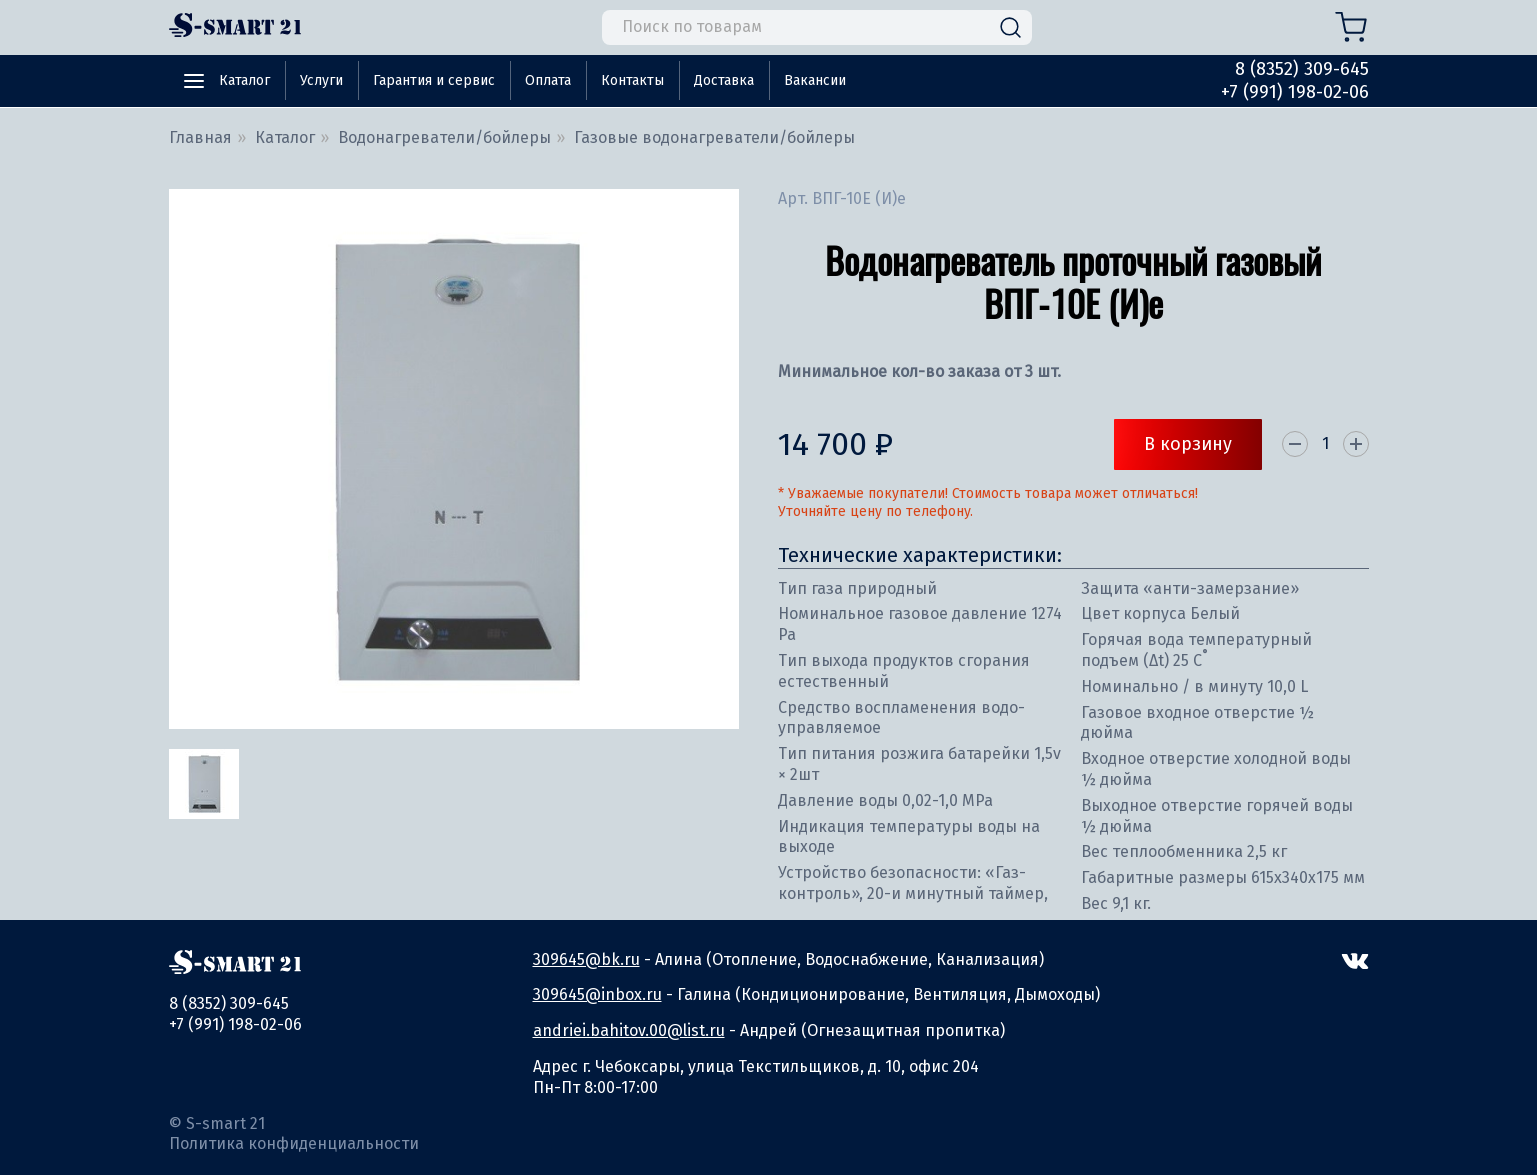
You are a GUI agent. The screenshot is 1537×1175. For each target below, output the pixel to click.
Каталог (244, 80)
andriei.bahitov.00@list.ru (629, 1030)
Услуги (321, 80)
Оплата (548, 80)
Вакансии (815, 80)
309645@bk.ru (586, 959)
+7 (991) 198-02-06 (1295, 92)
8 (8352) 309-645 (1302, 69)
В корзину (1188, 444)
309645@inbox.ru (597, 994)
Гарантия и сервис (434, 80)
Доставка (724, 80)
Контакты (632, 80)
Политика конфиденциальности (294, 1143)
